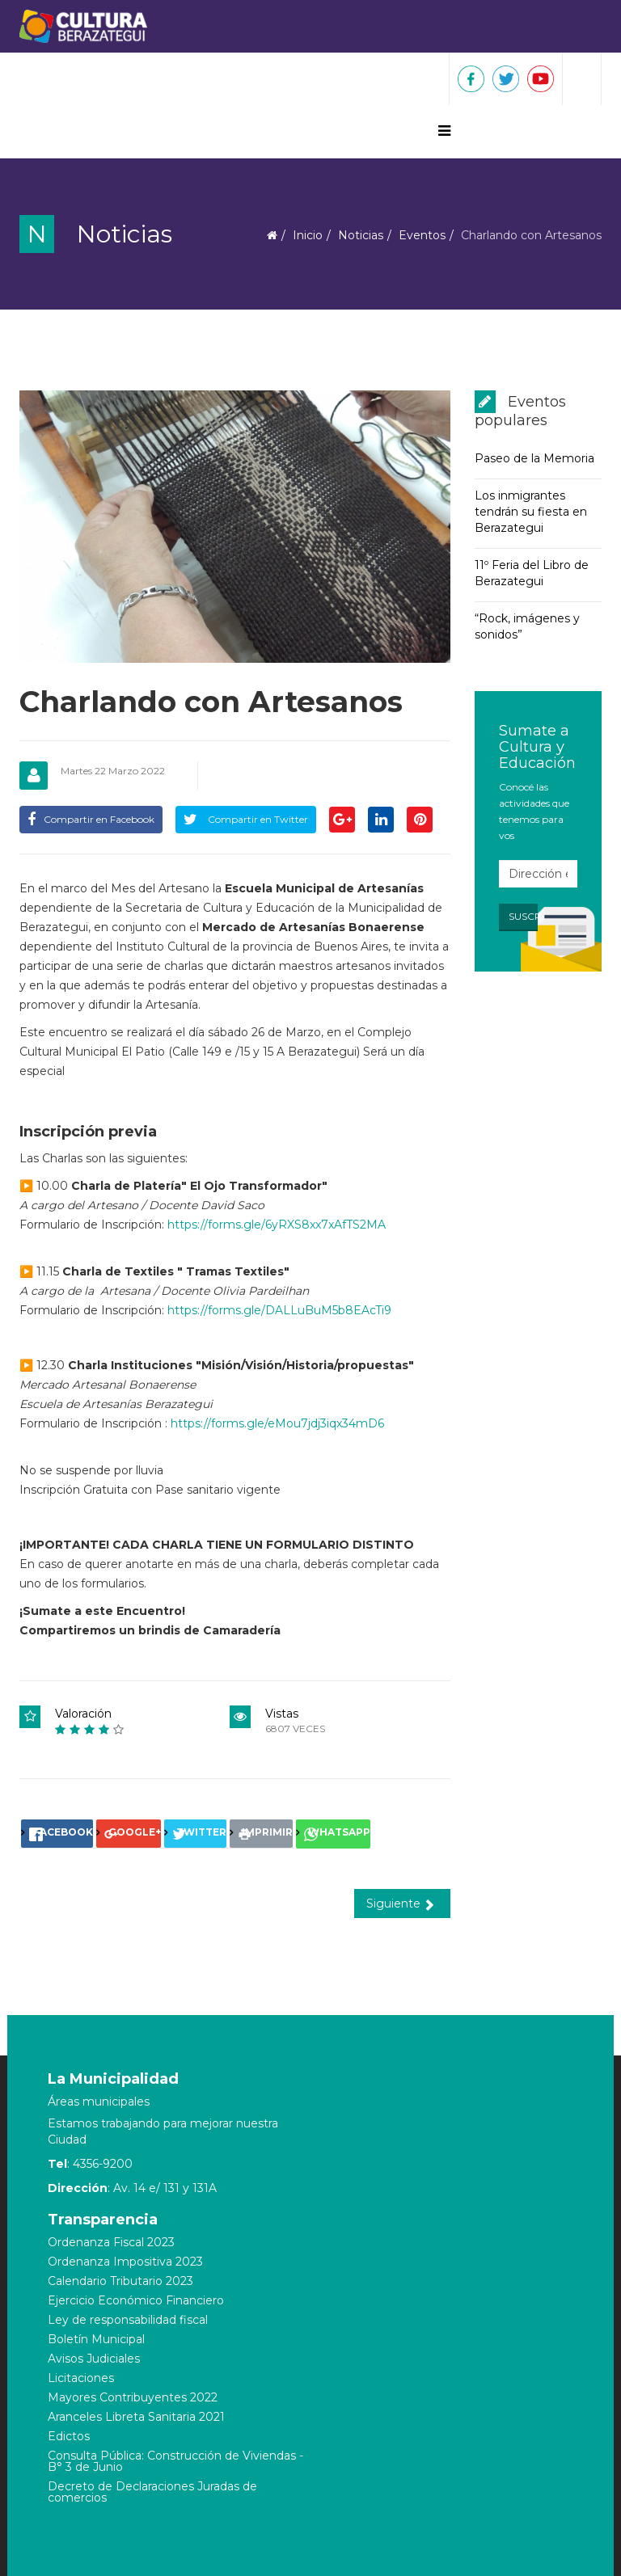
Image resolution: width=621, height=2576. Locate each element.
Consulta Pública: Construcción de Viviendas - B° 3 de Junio (175, 2461)
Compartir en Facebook (90, 819)
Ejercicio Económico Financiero (136, 2300)
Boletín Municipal (96, 2339)
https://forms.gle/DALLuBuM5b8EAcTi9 (279, 1310)
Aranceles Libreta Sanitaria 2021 (136, 2416)
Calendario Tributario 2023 (120, 2281)
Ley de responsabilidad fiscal (128, 2319)
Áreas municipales (99, 2101)
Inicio (308, 235)
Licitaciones (81, 2378)
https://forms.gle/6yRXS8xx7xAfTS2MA (276, 1224)
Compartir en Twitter (246, 819)
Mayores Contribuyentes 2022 (133, 2397)
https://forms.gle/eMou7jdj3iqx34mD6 (277, 1423)
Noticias (360, 235)
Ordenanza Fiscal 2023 (111, 2242)
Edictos (69, 2436)
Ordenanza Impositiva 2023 (125, 2261)
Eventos (422, 235)
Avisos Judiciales (94, 2358)
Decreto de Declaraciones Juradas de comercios (152, 2492)
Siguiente (400, 1903)
